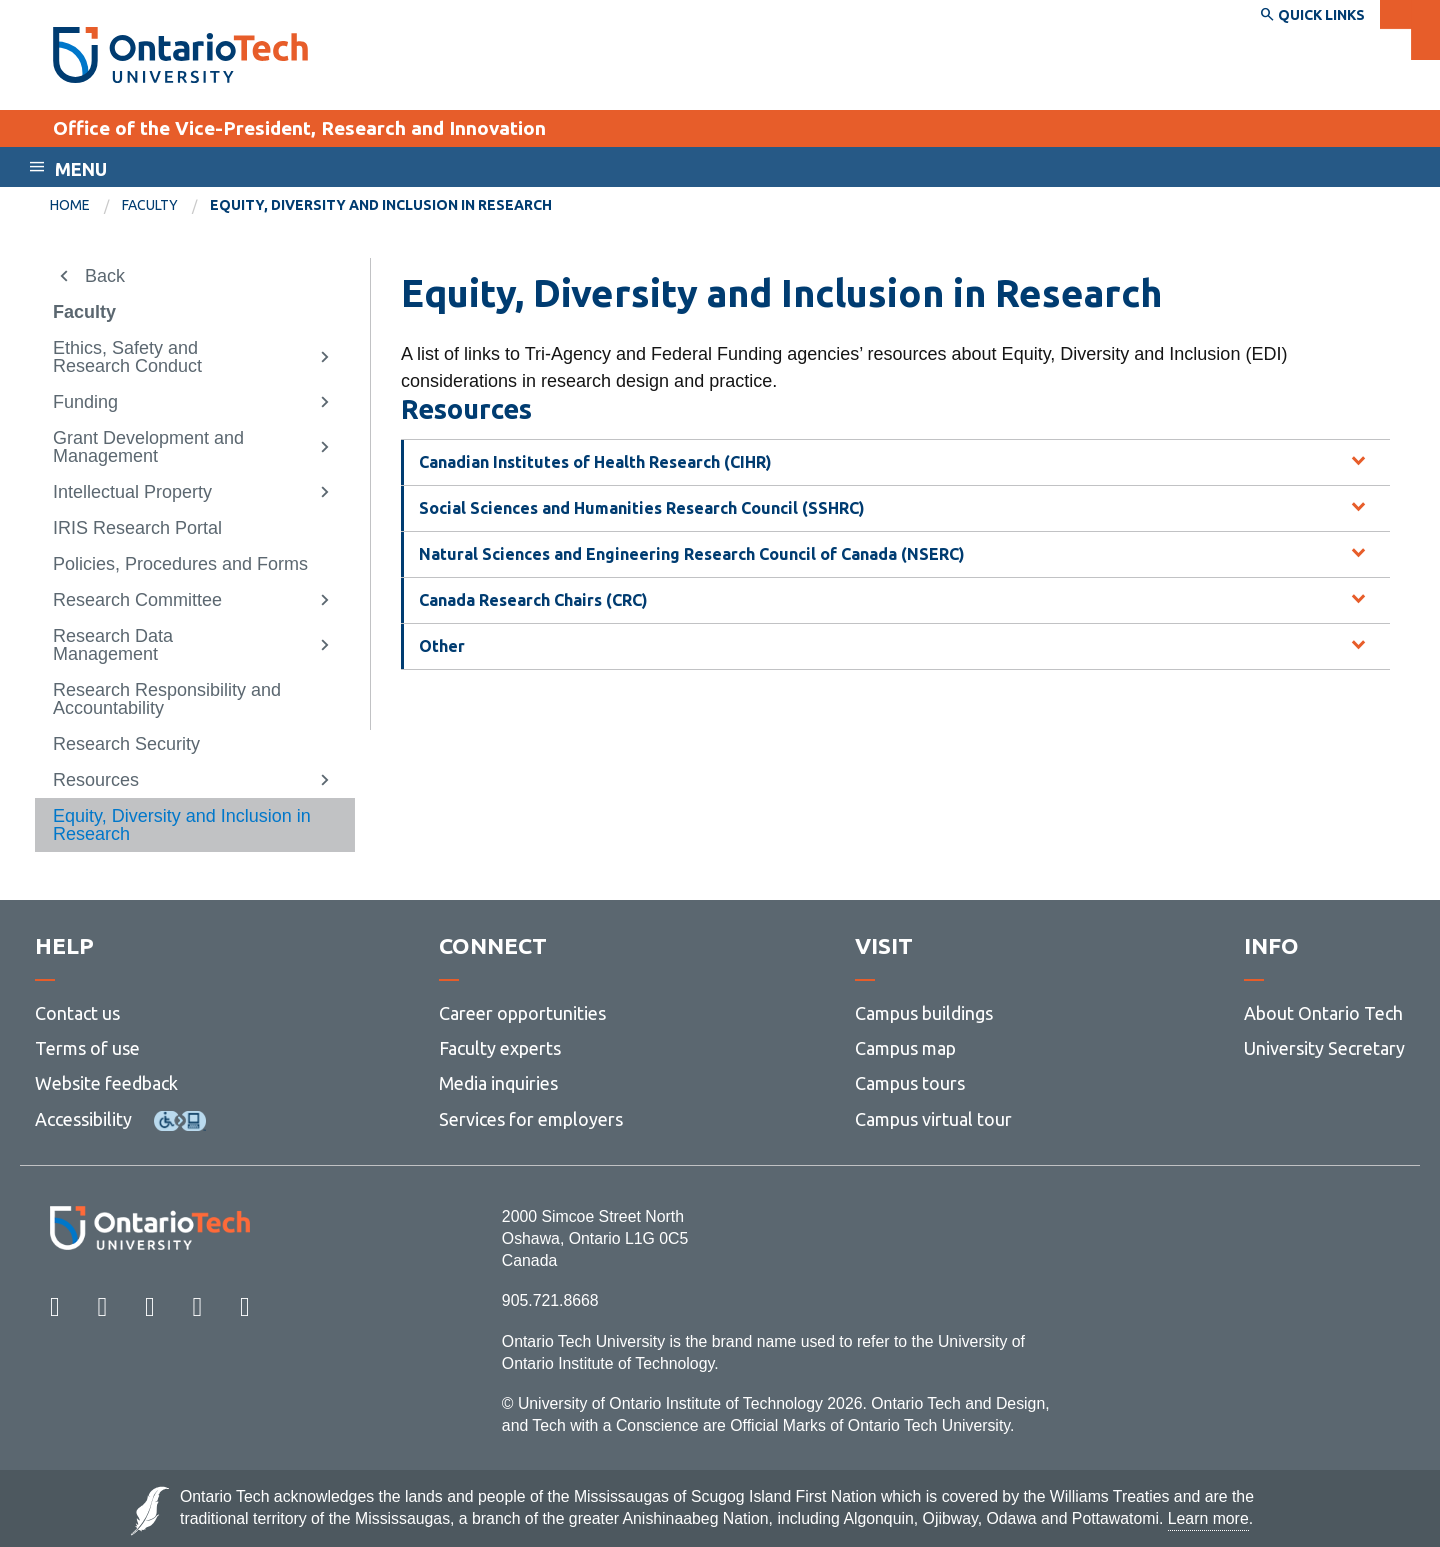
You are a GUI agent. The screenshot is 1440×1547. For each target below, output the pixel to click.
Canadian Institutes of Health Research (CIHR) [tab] (595, 462)
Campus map (905, 1048)
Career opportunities (522, 1013)
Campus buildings (924, 1013)
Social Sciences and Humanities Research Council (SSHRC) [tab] (642, 508)
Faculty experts (500, 1048)
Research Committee (137, 600)
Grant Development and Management (148, 447)
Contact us (77, 1013)
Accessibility (83, 1119)
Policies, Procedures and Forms (180, 564)
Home (70, 205)
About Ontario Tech (1323, 1013)
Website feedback (106, 1083)
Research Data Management (113, 645)
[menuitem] (86, 206)
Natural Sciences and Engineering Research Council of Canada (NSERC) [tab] (692, 554)
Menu (81, 169)
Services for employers (531, 1119)
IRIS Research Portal (137, 528)
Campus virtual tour (933, 1119)
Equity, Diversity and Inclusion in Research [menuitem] (381, 205)
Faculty (150, 205)
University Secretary (1324, 1048)
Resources (96, 780)
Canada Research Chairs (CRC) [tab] (533, 600)
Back (105, 276)
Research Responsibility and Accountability (167, 699)
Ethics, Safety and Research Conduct (127, 357)
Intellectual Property (132, 492)
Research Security (126, 744)
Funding (85, 402)
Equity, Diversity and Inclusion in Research (182, 825)
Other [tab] (442, 646)
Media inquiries (498, 1083)
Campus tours (910, 1083)
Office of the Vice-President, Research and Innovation (299, 128)
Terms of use (87, 1048)
